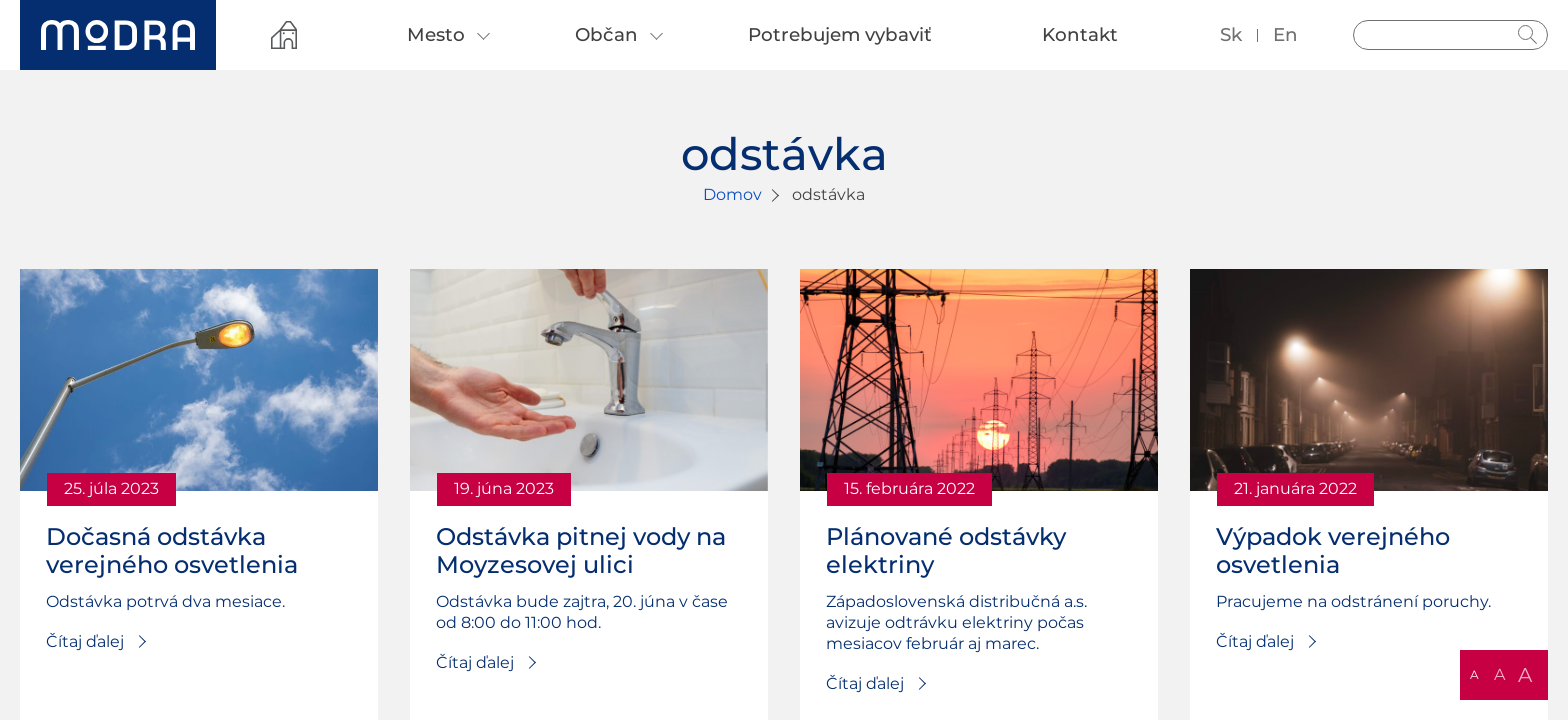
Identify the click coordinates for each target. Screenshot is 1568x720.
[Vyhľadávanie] (1450, 35)
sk (1231, 34)
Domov (732, 194)
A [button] (1474, 674)
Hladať (1528, 35)
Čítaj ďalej (85, 641)
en (1285, 34)
